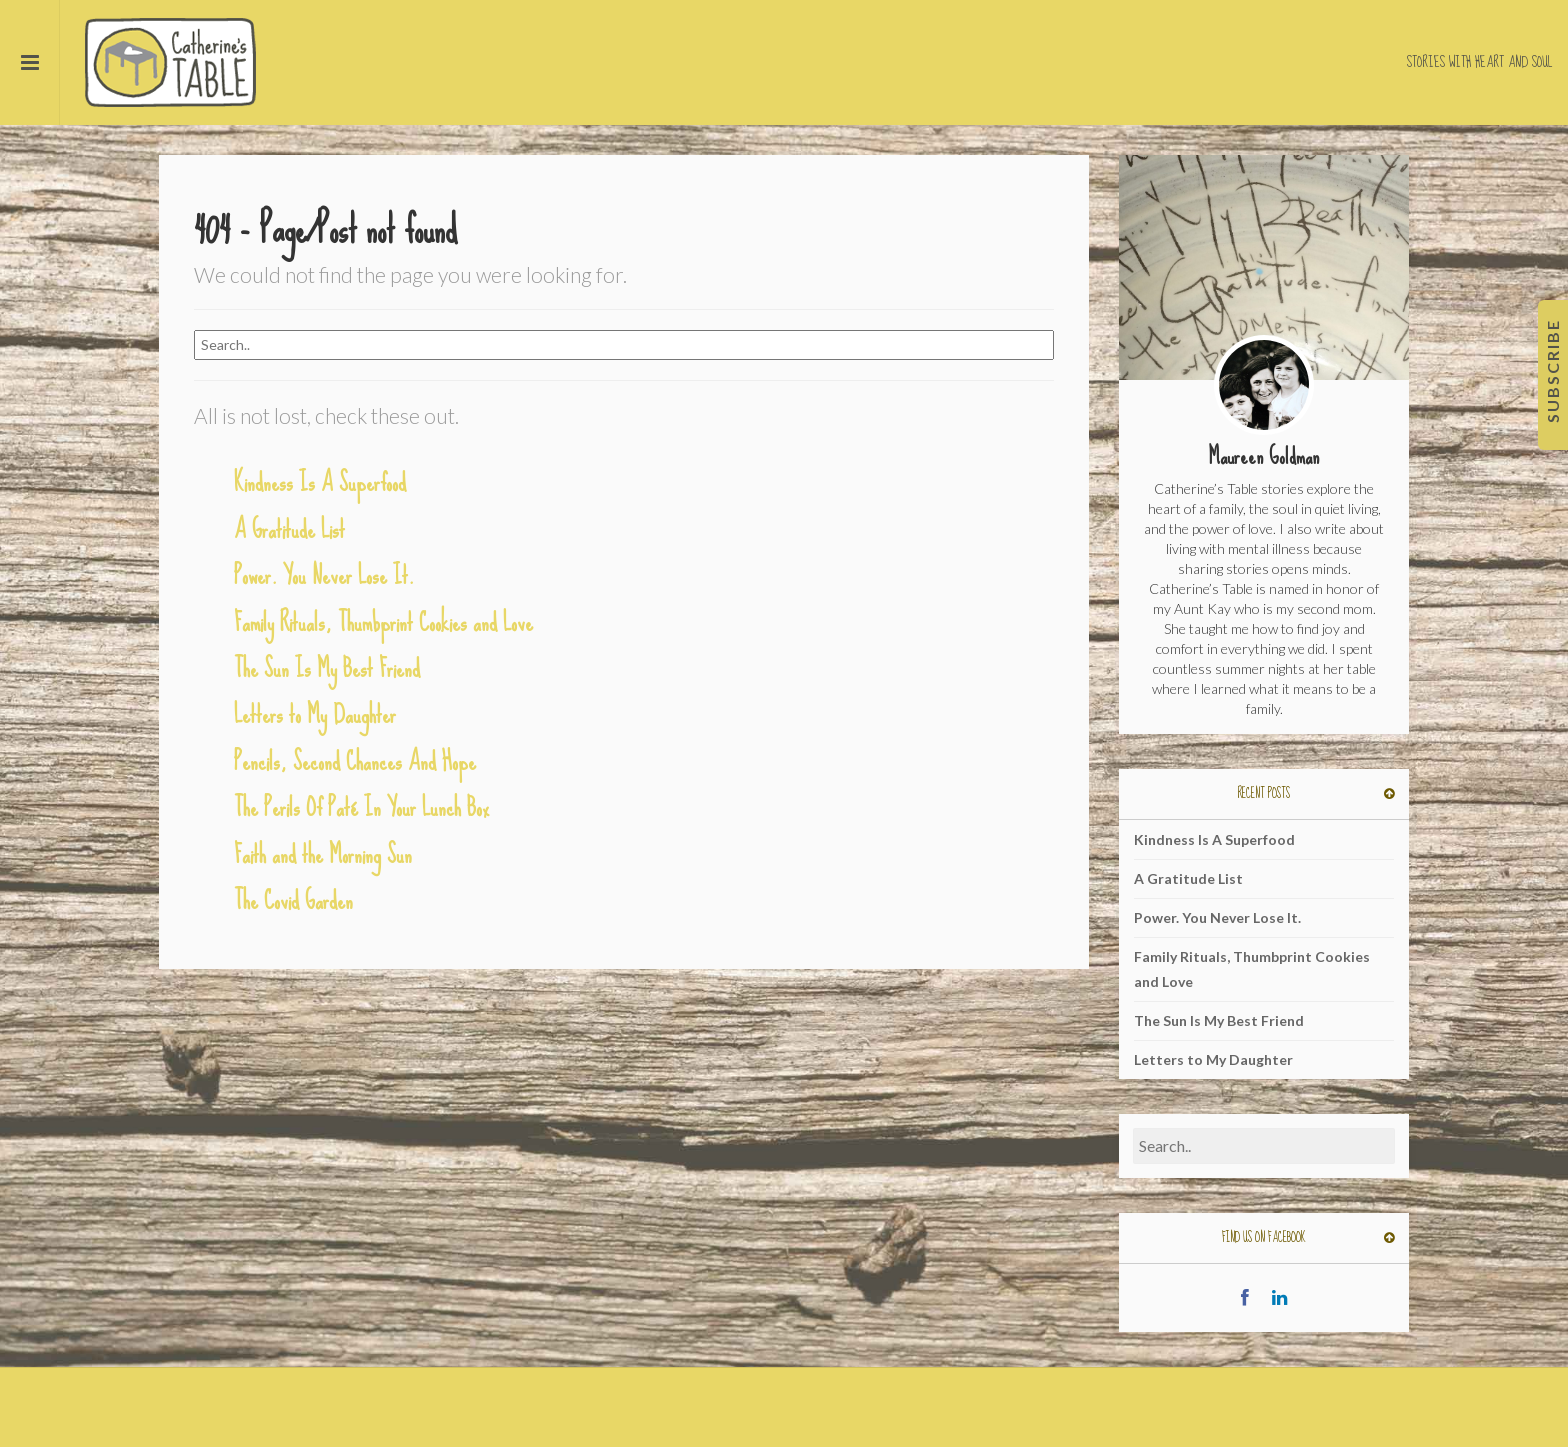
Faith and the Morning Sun (323, 854)
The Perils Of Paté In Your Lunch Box (361, 807)
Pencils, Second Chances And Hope (355, 761)
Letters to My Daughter (315, 714)
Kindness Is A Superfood (320, 482)
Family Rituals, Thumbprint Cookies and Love (383, 622)
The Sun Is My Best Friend (327, 668)
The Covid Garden (293, 900)
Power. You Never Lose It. (324, 575)
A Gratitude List (289, 529)
